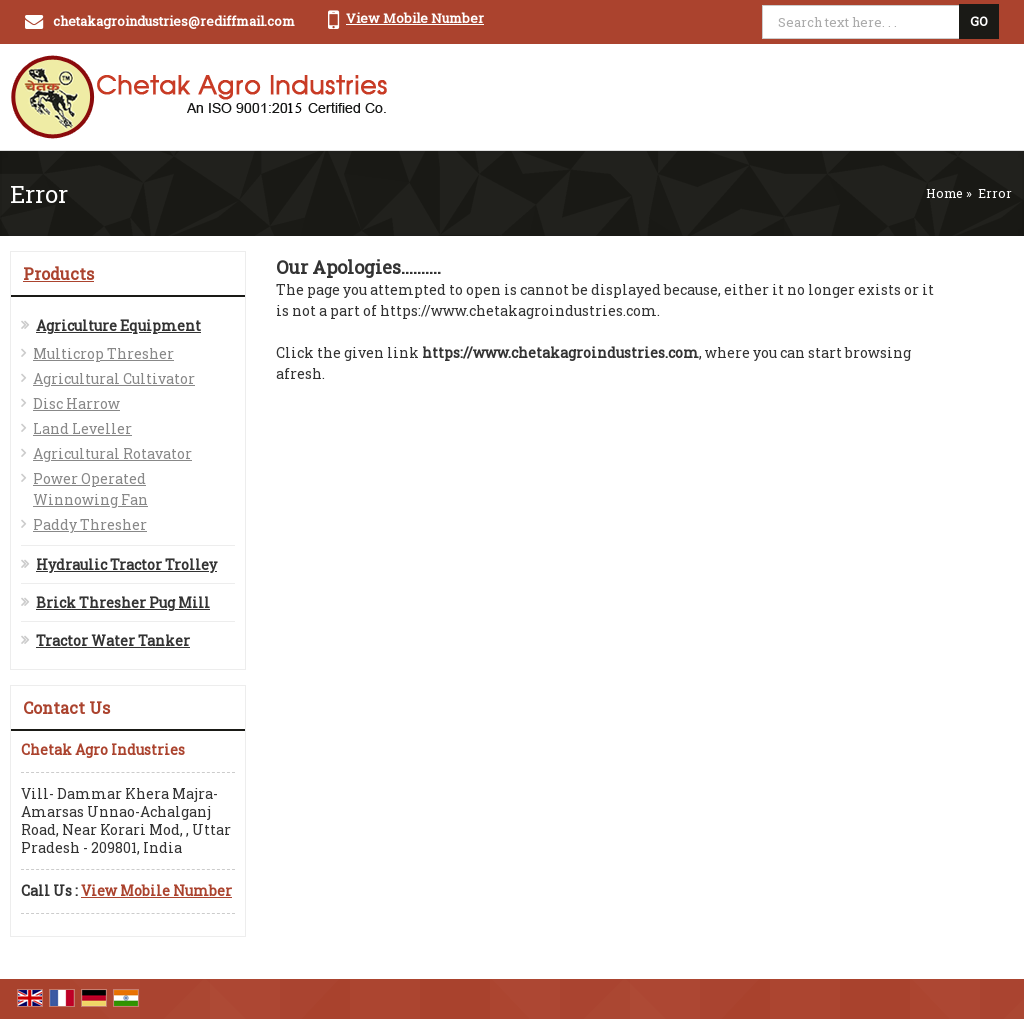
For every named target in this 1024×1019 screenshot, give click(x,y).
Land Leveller (82, 428)
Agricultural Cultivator (114, 378)
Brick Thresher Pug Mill (123, 602)
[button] (415, 18)
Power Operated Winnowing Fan (90, 489)
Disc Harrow (76, 403)
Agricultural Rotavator (112, 453)
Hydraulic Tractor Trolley (126, 564)
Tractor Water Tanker (113, 640)
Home (944, 193)
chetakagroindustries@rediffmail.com (174, 21)
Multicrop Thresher (103, 353)
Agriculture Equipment (118, 325)
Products (58, 273)
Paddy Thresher (90, 524)
